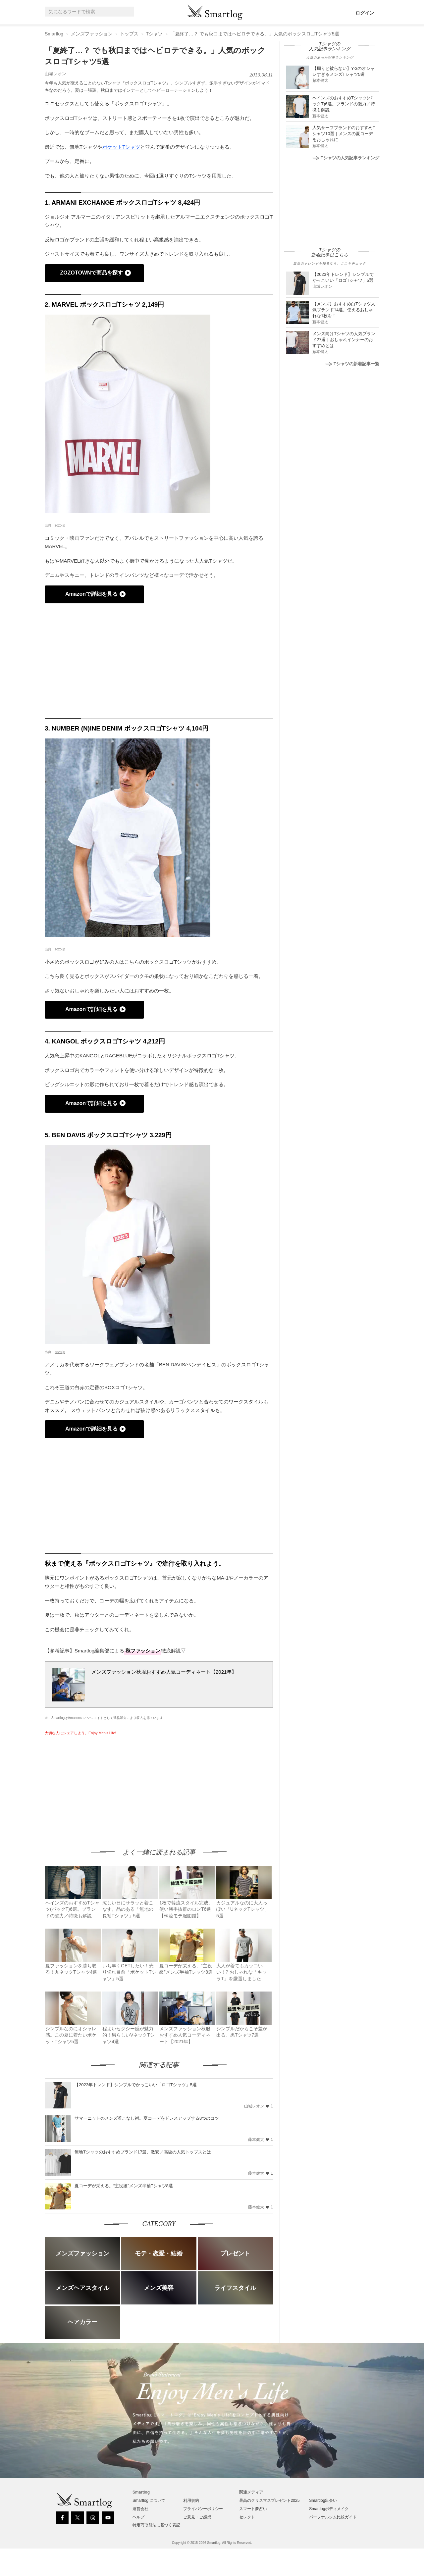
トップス (129, 33)
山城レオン (55, 73)
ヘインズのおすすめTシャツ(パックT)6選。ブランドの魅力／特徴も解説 (343, 103)
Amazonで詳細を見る (91, 594)
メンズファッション (92, 33)
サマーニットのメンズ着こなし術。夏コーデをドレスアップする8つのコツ (147, 2118)
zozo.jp (60, 525)
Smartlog (54, 33)
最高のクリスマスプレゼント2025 (269, 2500)
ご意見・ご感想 (197, 2517)
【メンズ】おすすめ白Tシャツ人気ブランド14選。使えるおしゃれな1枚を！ (343, 309)
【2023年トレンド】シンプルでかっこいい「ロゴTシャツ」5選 (136, 2084)
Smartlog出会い (323, 2500)
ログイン (364, 13)
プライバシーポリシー (203, 2508)
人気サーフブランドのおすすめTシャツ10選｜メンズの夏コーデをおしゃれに (343, 133)
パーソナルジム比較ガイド (333, 2517)
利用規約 (191, 2500)
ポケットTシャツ (121, 147)
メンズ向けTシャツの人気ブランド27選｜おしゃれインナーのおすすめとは (343, 339)
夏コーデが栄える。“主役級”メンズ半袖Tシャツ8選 (124, 2185)
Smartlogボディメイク (329, 2508)
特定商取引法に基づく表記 (156, 2525)
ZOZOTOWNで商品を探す (91, 273)
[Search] (128, 12)
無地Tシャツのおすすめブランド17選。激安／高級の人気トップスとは (143, 2151)
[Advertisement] (100, 1785)
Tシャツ (154, 33)
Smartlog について (148, 2500)
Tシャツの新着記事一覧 (352, 363)
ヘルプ (138, 2517)
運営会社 (140, 2508)
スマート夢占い (253, 2508)
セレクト (247, 2517)
